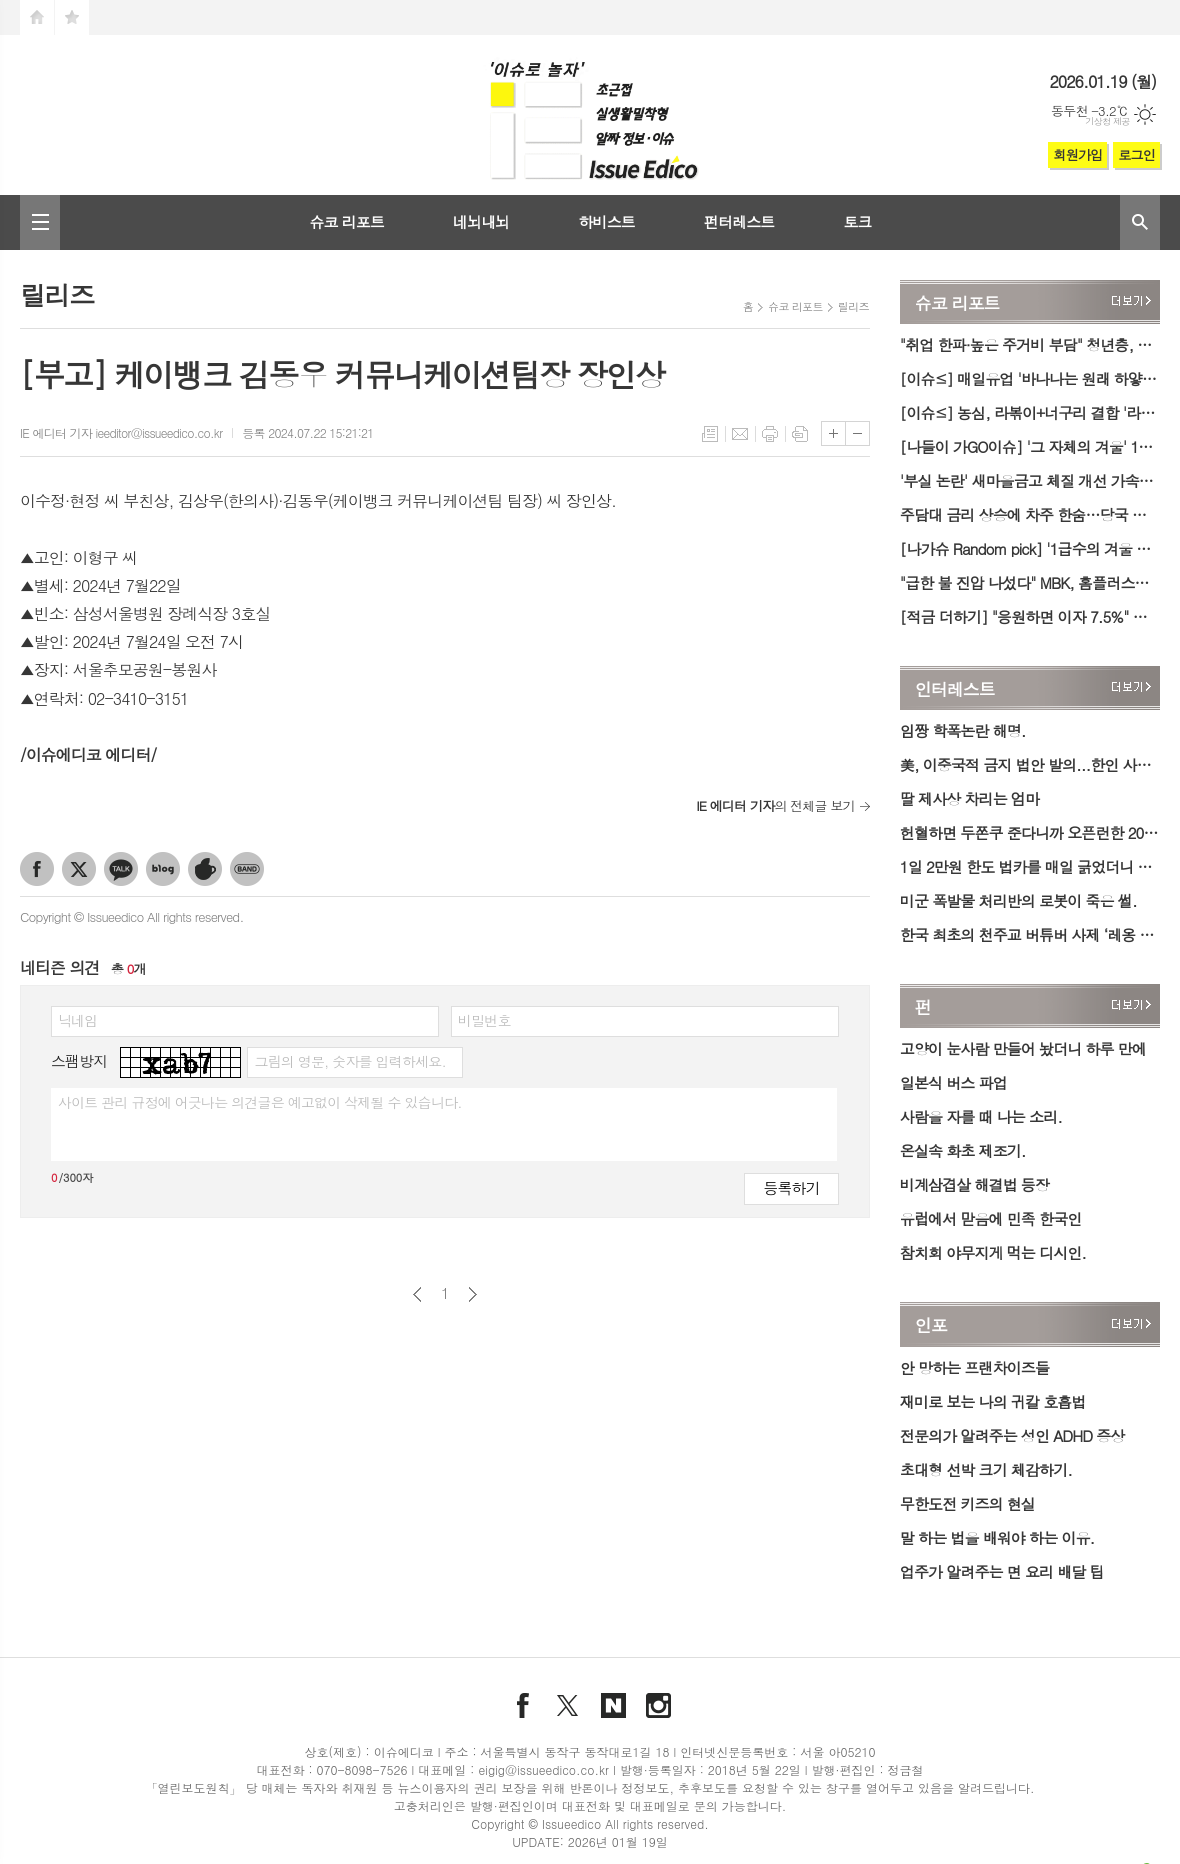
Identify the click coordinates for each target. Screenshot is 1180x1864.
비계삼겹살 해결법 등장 (974, 1184)
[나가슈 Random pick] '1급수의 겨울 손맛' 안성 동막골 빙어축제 (1030, 548)
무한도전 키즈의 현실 (967, 1503)
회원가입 (1077, 154)
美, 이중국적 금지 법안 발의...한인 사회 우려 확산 (1030, 764)
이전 (417, 1294)
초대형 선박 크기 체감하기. (986, 1469)
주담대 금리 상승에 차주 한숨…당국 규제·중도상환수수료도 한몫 (1030, 514)
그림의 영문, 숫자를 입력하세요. (349, 1061)
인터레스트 (955, 689)
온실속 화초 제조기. (963, 1150)
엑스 (79, 869)
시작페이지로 (37, 17)
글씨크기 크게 (833, 433)
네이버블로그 (163, 869)
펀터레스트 (739, 221)
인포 (931, 1326)
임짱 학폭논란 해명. (963, 730)
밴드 (247, 869)
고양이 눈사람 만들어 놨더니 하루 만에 (1023, 1048)
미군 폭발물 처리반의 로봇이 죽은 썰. (1018, 900)
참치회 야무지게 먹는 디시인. (993, 1252)
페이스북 (37, 869)
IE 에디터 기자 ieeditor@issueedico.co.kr (121, 432)
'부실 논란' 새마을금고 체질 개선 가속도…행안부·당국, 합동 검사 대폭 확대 (1030, 480)
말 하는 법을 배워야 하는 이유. (997, 1537)
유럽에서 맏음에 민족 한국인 (991, 1218)
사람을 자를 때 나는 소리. (981, 1116)
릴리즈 (853, 306)
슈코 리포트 (346, 221)
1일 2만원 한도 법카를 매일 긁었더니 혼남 (1030, 866)
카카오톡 (121, 869)
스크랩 (800, 434)
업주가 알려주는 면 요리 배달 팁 (1002, 1571)
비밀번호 (484, 1020)
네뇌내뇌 (481, 221)
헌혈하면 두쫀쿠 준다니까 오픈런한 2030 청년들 (1030, 832)
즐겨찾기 (72, 17)
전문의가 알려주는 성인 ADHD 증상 (1012, 1435)
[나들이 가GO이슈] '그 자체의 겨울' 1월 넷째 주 (1030, 446)
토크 (857, 221)
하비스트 (606, 221)
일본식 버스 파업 (953, 1082)
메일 (740, 434)
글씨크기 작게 (857, 433)
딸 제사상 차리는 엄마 (969, 798)
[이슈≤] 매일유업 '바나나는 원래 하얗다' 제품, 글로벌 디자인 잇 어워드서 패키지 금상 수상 (1030, 378)
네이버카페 (205, 869)
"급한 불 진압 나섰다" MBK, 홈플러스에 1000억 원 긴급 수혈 (1030, 582)
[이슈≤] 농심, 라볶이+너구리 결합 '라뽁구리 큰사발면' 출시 (1030, 412)
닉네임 (77, 1020)
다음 (472, 1294)
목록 (710, 434)
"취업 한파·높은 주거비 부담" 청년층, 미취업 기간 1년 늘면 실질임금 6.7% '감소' (1030, 344)
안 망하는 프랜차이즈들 (974, 1367)
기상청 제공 (1107, 121)
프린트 (770, 434)
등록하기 (791, 1187)
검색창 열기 (1140, 222)
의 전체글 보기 (775, 805)
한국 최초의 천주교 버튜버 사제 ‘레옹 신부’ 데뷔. (1030, 934)
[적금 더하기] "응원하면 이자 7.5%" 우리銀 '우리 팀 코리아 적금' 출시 (1030, 616)
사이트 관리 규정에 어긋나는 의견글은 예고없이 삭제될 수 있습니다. (260, 1102)
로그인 (1136, 154)
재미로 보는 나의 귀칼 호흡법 (993, 1401)
